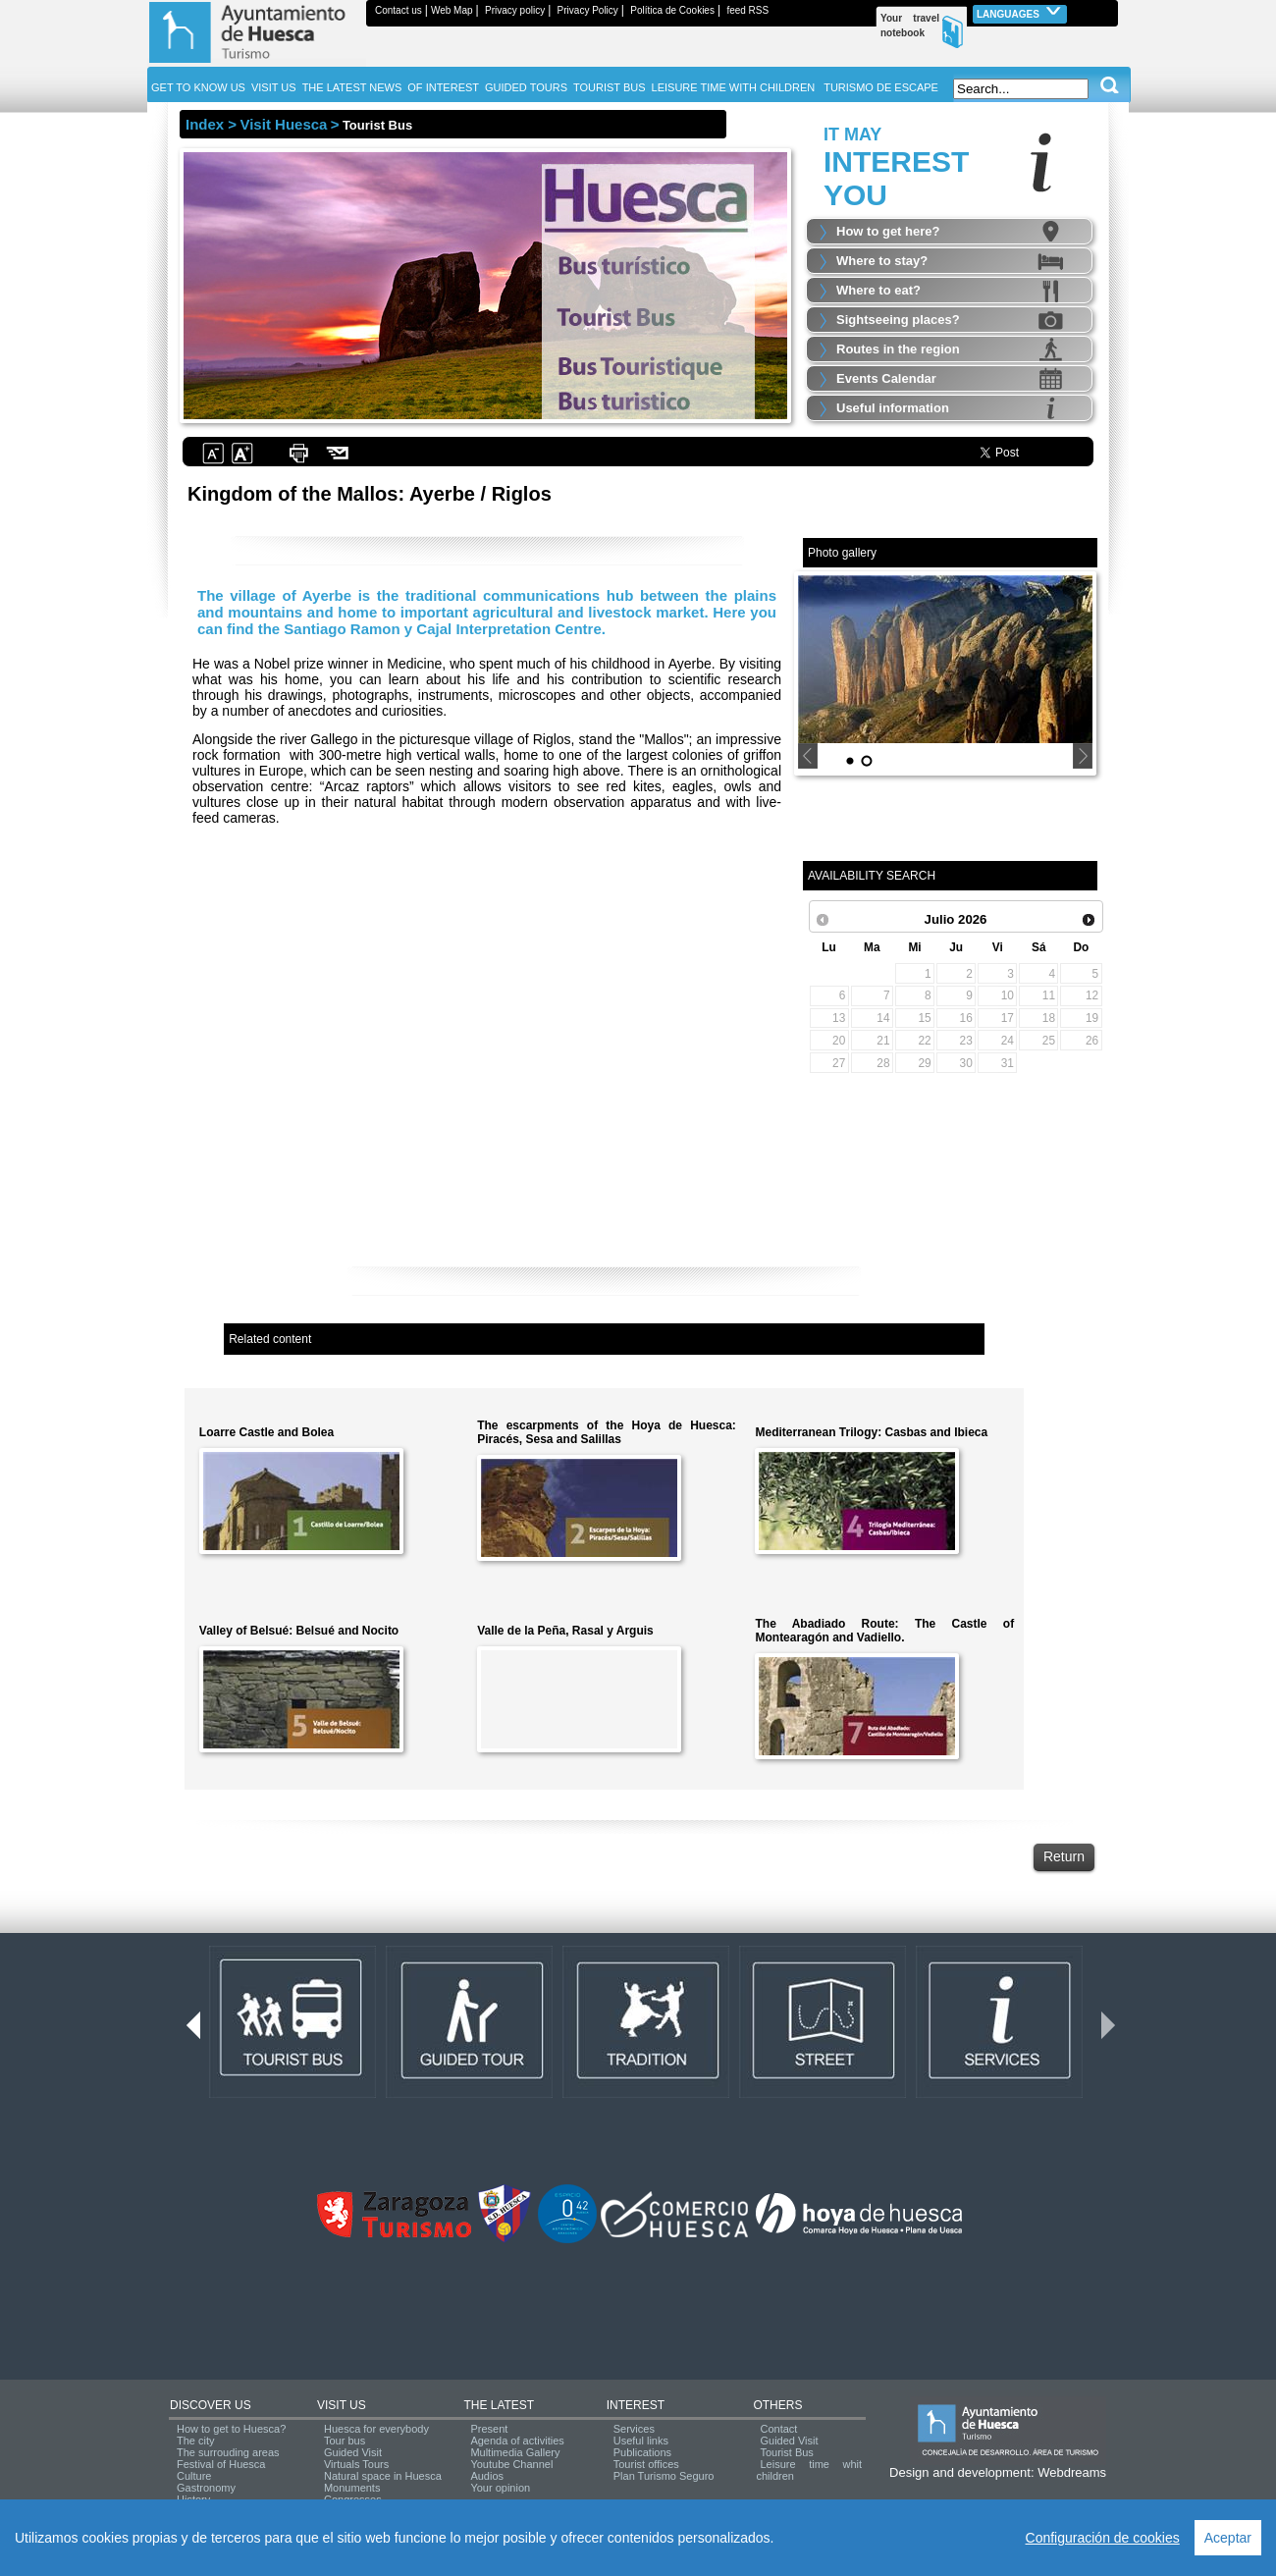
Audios (487, 2476)
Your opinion (500, 2488)
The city (196, 2440)
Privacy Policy (588, 10)
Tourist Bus (786, 2452)
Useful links (640, 2440)
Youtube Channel (511, 2464)
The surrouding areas (228, 2452)
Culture (194, 2476)
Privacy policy (515, 10)
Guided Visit (353, 2452)
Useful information (892, 408)
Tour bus (344, 2440)
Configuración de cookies (1103, 2538)
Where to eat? (878, 290)
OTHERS (777, 2405)
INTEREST (636, 2405)
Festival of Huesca (221, 2464)
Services (634, 2429)
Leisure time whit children (809, 2470)
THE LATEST (498, 2405)
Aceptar (1227, 2538)
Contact (778, 2429)
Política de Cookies (672, 10)
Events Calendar (886, 378)
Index (205, 124)
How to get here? (887, 231)
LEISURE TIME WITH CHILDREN (734, 87)
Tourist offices (646, 2464)
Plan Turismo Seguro (664, 2476)
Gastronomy (206, 2488)
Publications (642, 2452)
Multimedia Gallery (514, 2452)
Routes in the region (898, 349)
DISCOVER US (210, 2405)
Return (1064, 1856)
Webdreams (1071, 2472)
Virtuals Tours (356, 2464)
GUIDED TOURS (526, 87)
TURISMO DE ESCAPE (881, 87)
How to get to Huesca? (231, 2429)
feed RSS (747, 10)
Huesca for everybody (376, 2429)
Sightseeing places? (898, 319)
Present (488, 2429)
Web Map (452, 10)
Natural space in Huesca (383, 2476)
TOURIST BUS (609, 87)
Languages (1020, 12)
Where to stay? (882, 260)
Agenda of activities (516, 2440)
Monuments (352, 2488)
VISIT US (341, 2405)
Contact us (398, 10)
